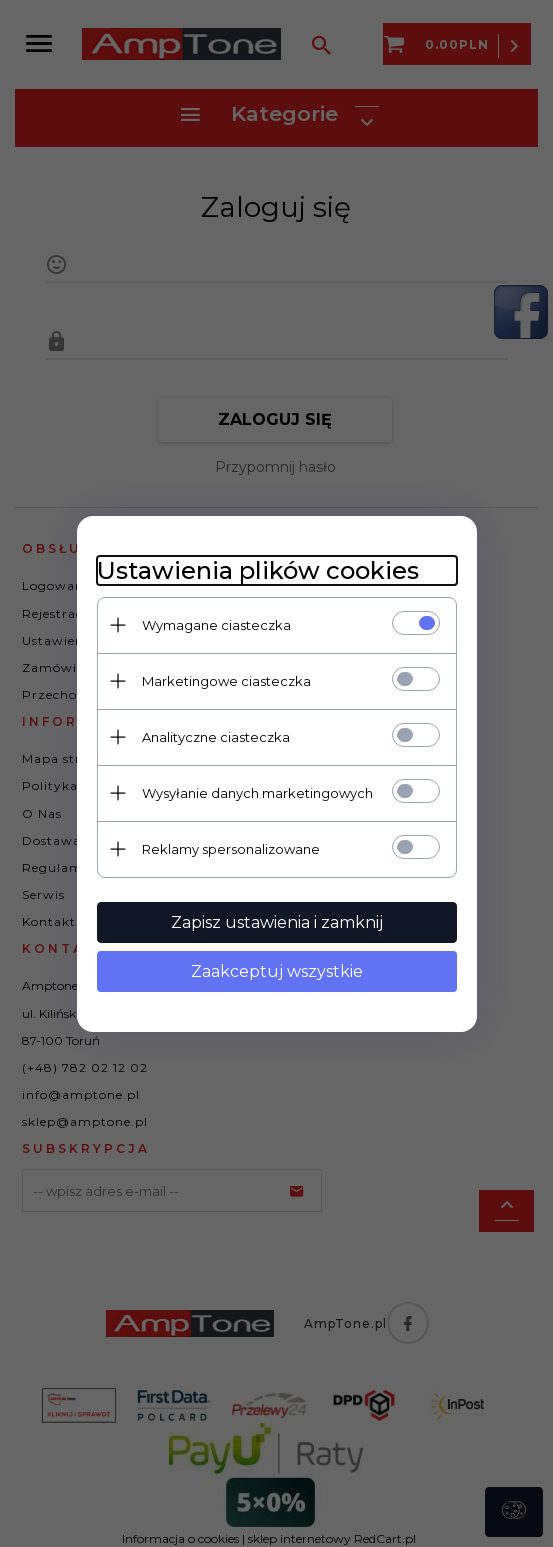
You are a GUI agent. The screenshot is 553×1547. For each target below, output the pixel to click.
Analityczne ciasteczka (216, 737)
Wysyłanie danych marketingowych (257, 793)
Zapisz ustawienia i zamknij (277, 922)
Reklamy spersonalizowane (231, 849)
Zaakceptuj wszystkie (277, 971)
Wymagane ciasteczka (216, 625)
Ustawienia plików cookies (258, 570)
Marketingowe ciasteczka (226, 681)
